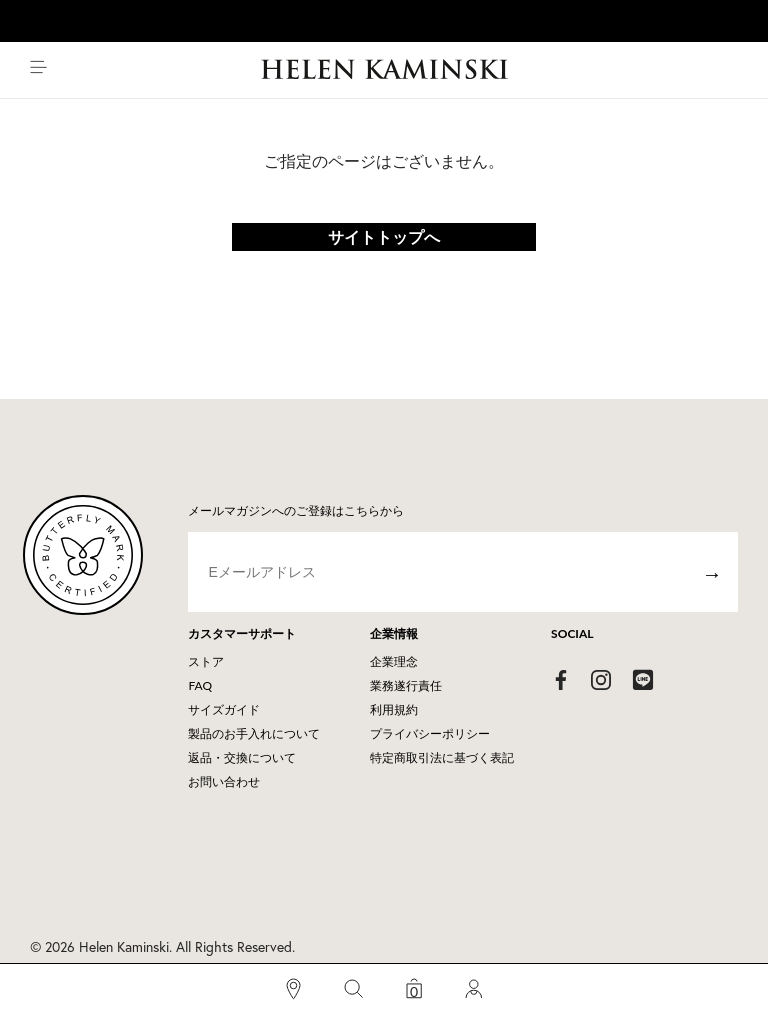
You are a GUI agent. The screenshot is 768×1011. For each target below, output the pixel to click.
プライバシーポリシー (430, 733)
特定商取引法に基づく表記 (442, 757)
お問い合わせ (224, 781)
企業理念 (394, 661)
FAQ (200, 685)
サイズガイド (224, 709)
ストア (206, 661)
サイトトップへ (384, 236)
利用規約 (394, 709)
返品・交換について (242, 757)
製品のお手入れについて (254, 733)
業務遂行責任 (406, 685)
